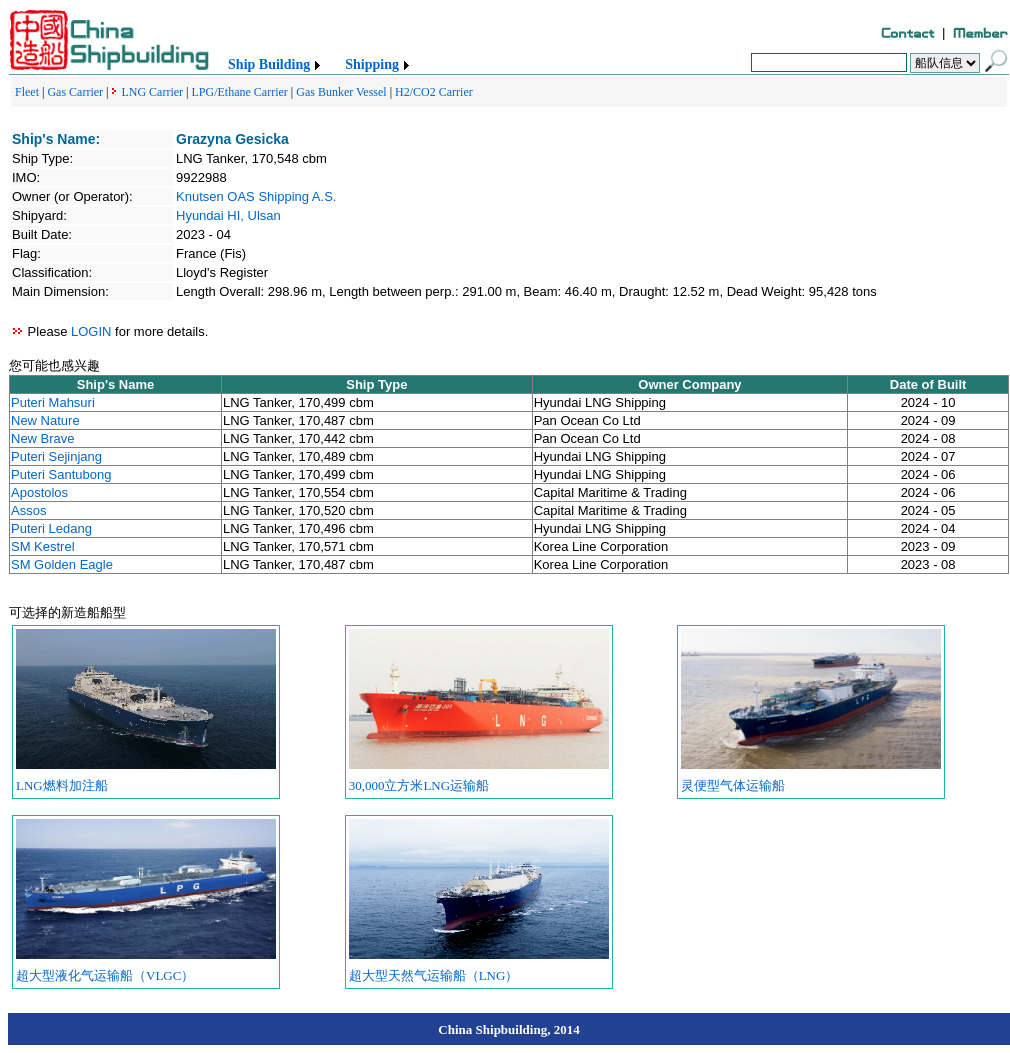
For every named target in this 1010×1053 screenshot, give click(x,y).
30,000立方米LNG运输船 (419, 785)
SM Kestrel (43, 546)
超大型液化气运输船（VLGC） (105, 975)
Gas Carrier (75, 92)
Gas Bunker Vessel (341, 92)
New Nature (45, 420)
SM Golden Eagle (62, 564)
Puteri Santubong (61, 474)
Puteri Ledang (51, 528)
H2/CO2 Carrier (434, 92)
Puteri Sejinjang (56, 456)
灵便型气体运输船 (733, 785)
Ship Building (269, 64)
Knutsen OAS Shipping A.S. (256, 196)
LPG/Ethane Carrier (240, 92)
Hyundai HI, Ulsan (228, 215)
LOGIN (91, 331)
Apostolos (39, 492)
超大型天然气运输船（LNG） (434, 975)
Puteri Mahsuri (53, 402)
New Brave (43, 438)
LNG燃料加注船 (62, 785)
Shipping (372, 64)
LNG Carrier (152, 92)
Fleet (27, 92)
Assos (28, 510)
